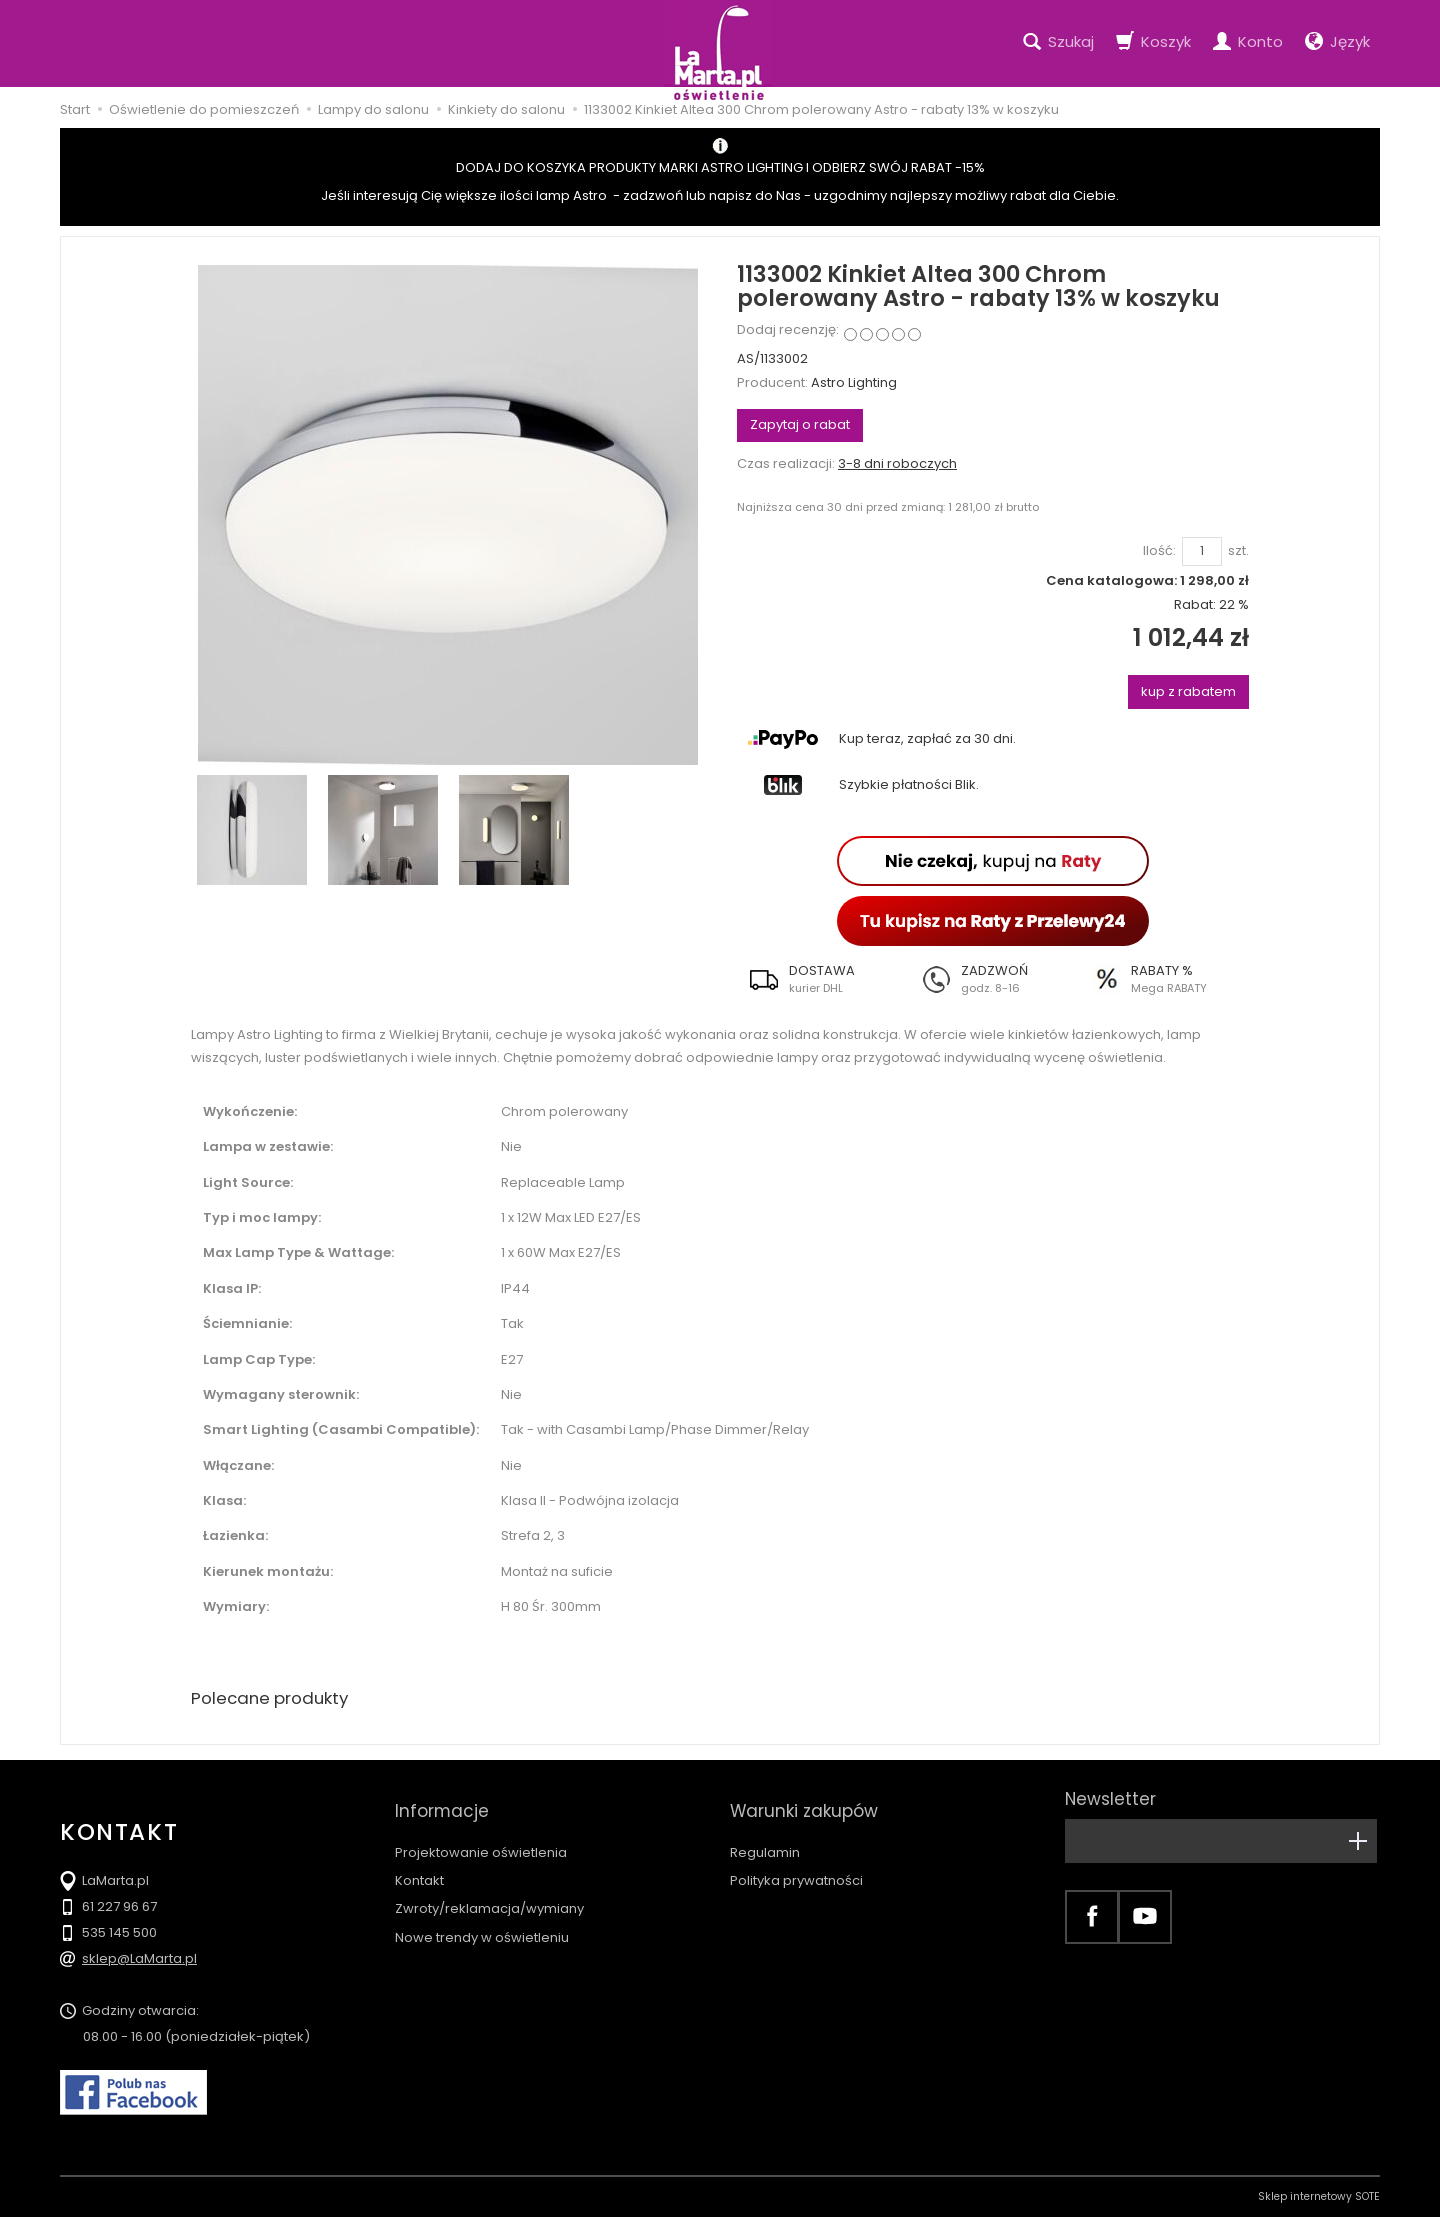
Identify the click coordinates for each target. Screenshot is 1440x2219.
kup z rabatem (1188, 691)
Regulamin (765, 1834)
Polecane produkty (275, 1699)
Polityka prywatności (796, 1862)
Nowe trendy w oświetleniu (482, 1919)
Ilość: (1159, 551)
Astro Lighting (854, 382)
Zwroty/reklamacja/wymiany (489, 1890)
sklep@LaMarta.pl (139, 1960)
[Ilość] (1202, 551)
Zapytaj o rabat (800, 424)
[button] (822, 979)
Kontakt (419, 1862)
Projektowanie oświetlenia (481, 1834)
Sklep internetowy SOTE (1319, 2198)
